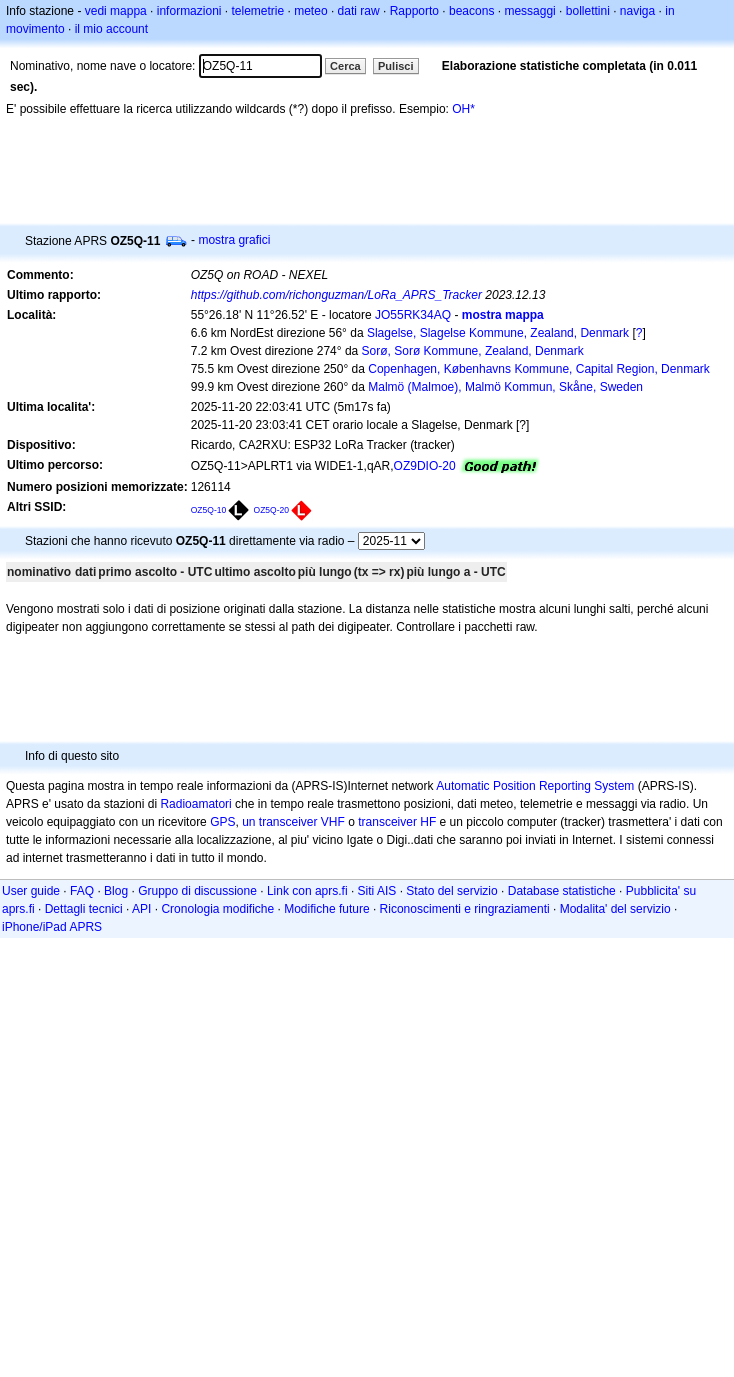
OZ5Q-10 (209, 510)
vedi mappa (116, 11)
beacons (471, 11)
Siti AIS (377, 891)
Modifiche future (326, 909)
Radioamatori (195, 804)
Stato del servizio (451, 891)
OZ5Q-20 (272, 510)
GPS (222, 822)
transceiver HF (397, 822)
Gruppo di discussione (197, 891)
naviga (637, 11)
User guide (31, 891)
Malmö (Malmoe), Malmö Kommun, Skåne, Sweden (505, 387)
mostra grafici (234, 240)
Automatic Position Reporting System (535, 786)
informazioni (189, 11)
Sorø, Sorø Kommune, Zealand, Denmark (473, 351)
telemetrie (258, 11)
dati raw (359, 11)
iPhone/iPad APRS (52, 927)
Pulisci (395, 66)
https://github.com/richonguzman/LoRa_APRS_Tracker (336, 295)
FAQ (82, 891)
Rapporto (414, 11)
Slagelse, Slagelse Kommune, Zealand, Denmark (498, 333)
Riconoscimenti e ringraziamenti (465, 909)
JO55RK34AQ (413, 315)
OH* (463, 109)
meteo (310, 11)
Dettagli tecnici (84, 909)
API (141, 909)
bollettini (588, 11)
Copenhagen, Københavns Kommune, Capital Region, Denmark (539, 369)
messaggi (529, 11)
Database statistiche (562, 891)
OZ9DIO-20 (425, 466)
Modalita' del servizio (615, 909)
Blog (116, 891)
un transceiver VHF (293, 822)
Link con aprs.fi (307, 891)
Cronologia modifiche (217, 909)
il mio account (111, 29)
